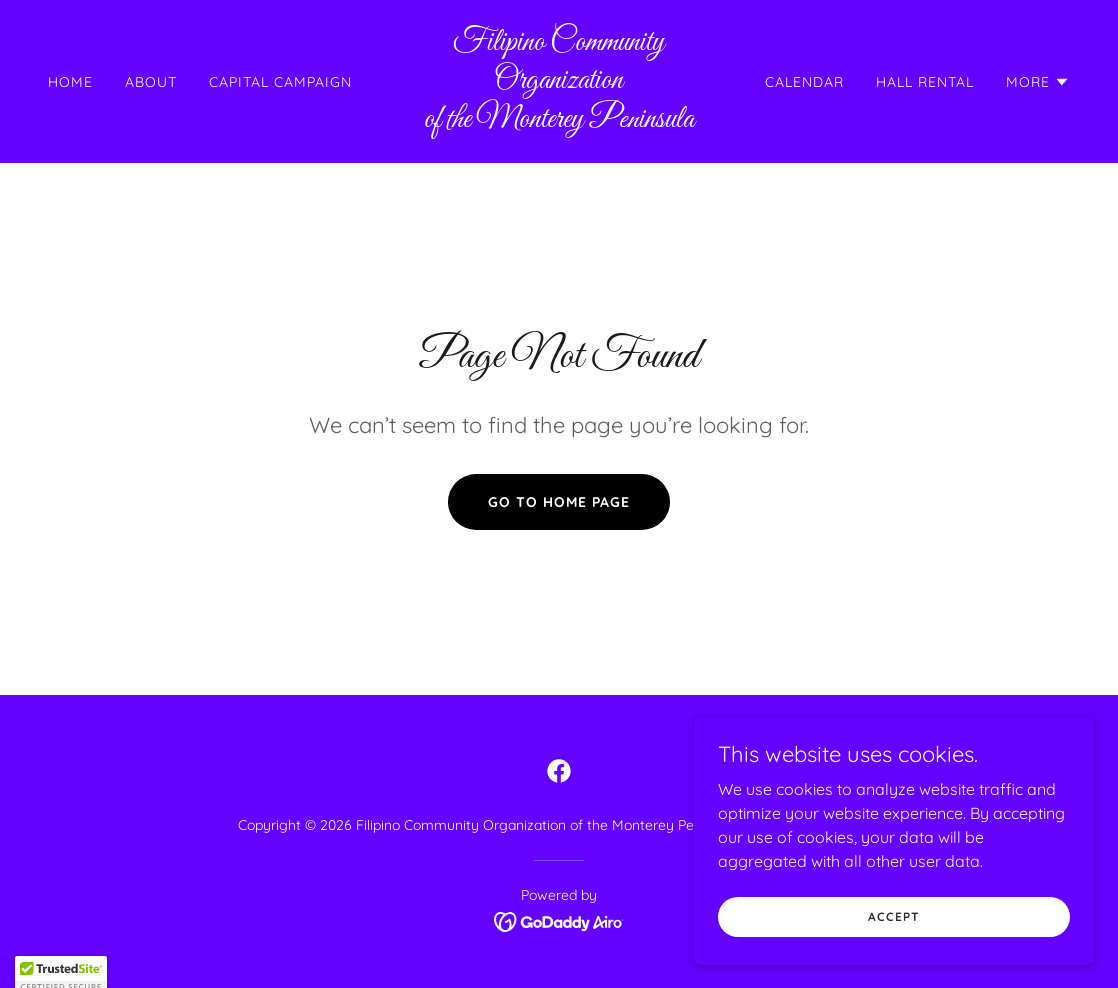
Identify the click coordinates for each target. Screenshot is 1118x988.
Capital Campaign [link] (280, 82)
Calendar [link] (804, 82)
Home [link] (70, 82)
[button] (1038, 82)
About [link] (151, 82)
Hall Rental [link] (925, 82)
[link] (559, 121)
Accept (893, 957)
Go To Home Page (559, 502)
